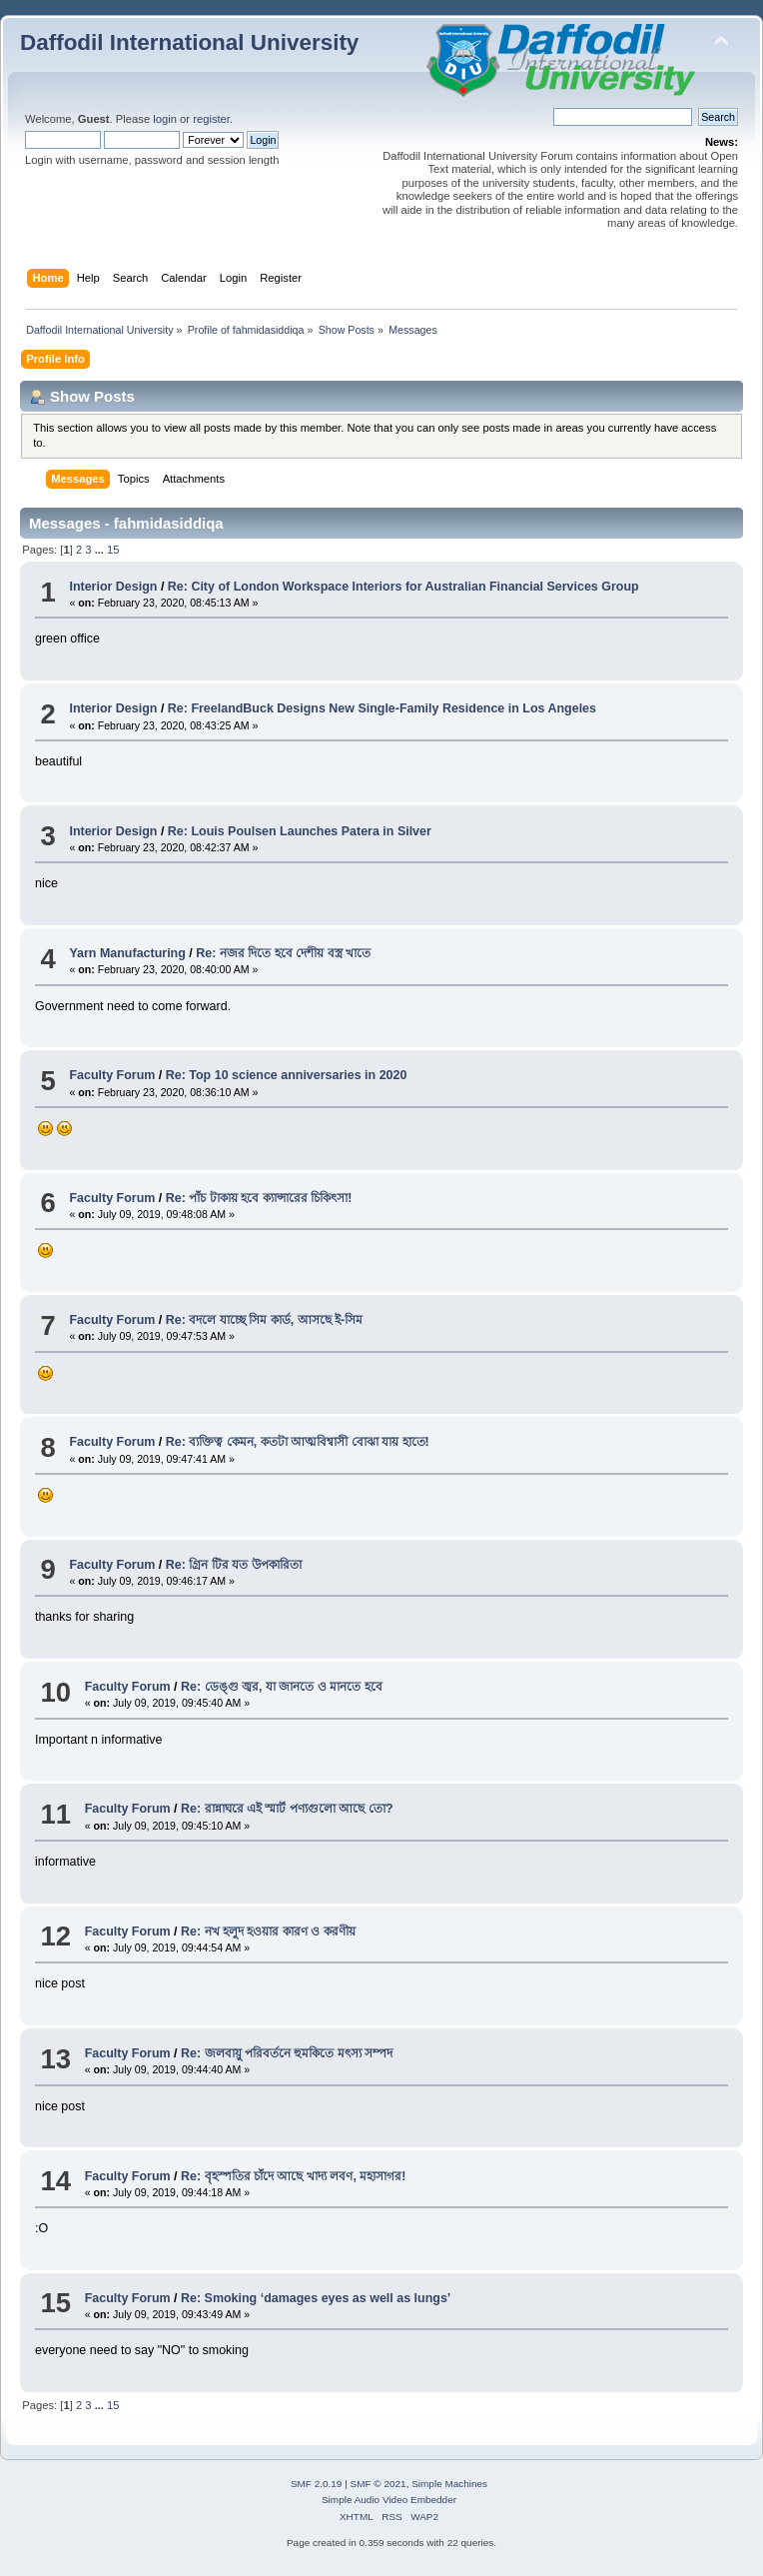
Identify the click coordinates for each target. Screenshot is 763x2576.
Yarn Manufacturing (127, 953)
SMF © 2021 (378, 2483)
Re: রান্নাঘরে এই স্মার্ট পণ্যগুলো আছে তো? (287, 1809)
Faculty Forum (112, 1075)
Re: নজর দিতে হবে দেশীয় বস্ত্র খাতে (283, 953)
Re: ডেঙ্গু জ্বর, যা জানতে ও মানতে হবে (281, 1687)
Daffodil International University (189, 42)
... (101, 550)
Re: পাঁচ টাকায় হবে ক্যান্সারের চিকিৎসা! (259, 1198)
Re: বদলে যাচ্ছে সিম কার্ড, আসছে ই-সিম (265, 1320)
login (165, 119)
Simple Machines (449, 2483)
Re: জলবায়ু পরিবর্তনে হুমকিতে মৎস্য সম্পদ (286, 2053)
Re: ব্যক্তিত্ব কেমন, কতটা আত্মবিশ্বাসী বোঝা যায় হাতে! (297, 1442)
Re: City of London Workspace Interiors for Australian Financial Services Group (403, 587)
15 (113, 550)
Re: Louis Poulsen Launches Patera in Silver (299, 831)
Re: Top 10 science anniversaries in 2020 (286, 1075)
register (211, 119)
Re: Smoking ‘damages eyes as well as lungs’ (315, 2298)
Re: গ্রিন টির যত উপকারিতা (234, 1565)
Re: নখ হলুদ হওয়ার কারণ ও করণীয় (268, 1931)
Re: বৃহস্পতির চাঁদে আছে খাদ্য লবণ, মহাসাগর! (293, 2176)
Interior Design (113, 587)
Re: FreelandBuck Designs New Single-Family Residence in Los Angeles (382, 708)
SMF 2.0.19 (317, 2483)
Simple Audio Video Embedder (389, 2499)
